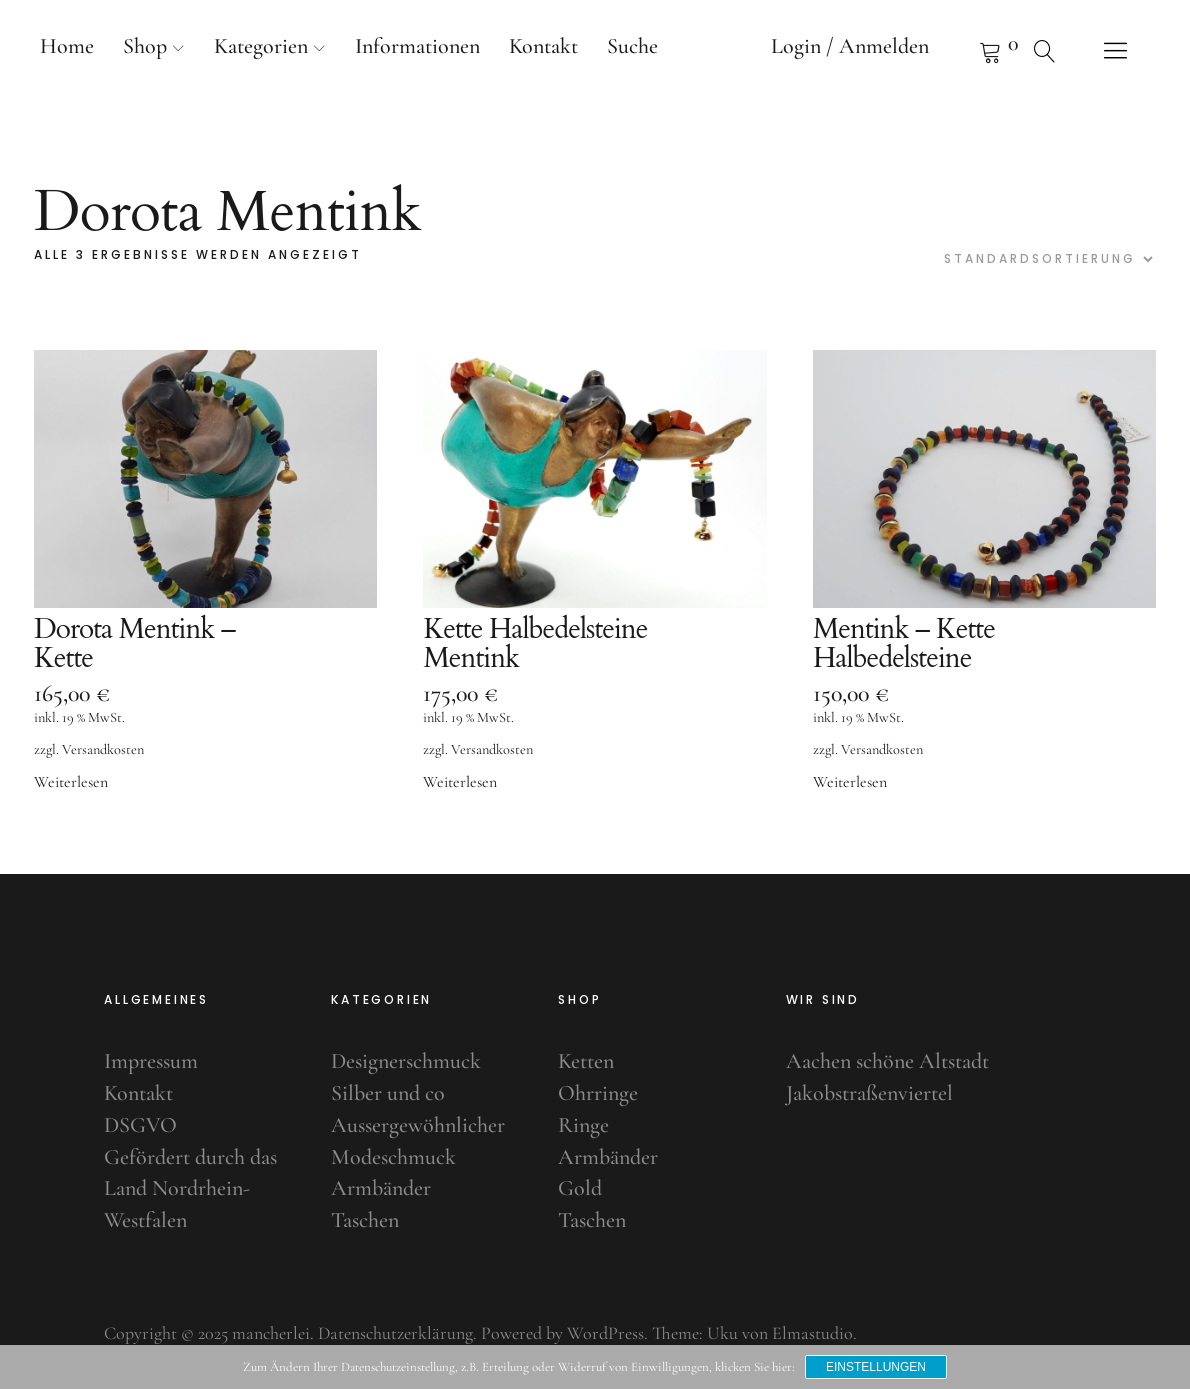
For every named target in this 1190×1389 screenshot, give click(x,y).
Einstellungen (876, 1367)
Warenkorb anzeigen (965, 50)
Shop (145, 46)
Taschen (365, 1220)
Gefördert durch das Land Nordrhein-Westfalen (190, 1189)
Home (67, 46)
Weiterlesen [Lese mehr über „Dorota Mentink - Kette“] (71, 782)
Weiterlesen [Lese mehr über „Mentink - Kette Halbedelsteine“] (850, 782)
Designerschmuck (406, 1061)
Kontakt (543, 46)
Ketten (586, 1061)
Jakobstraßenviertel (869, 1093)
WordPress (605, 1333)
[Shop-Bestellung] (1046, 259)
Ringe (583, 1125)
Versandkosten (103, 749)
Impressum (151, 1061)
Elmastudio (812, 1333)
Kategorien (261, 46)
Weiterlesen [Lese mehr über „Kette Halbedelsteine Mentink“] (460, 782)
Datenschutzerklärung (395, 1333)
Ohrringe (598, 1093)
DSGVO (140, 1125)
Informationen (417, 46)
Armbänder (381, 1188)
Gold (580, 1188)
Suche (632, 46)
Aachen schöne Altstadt (887, 1061)
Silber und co (388, 1093)
